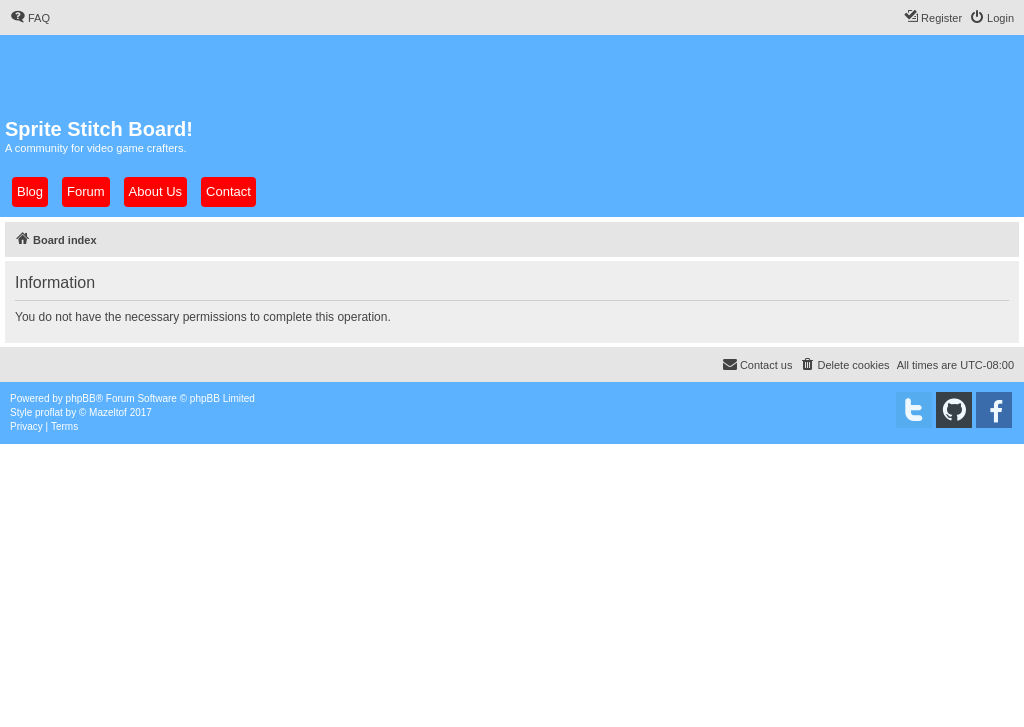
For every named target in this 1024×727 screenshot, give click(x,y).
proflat (49, 412)
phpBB (81, 398)
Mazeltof (108, 412)
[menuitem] (30, 18)
